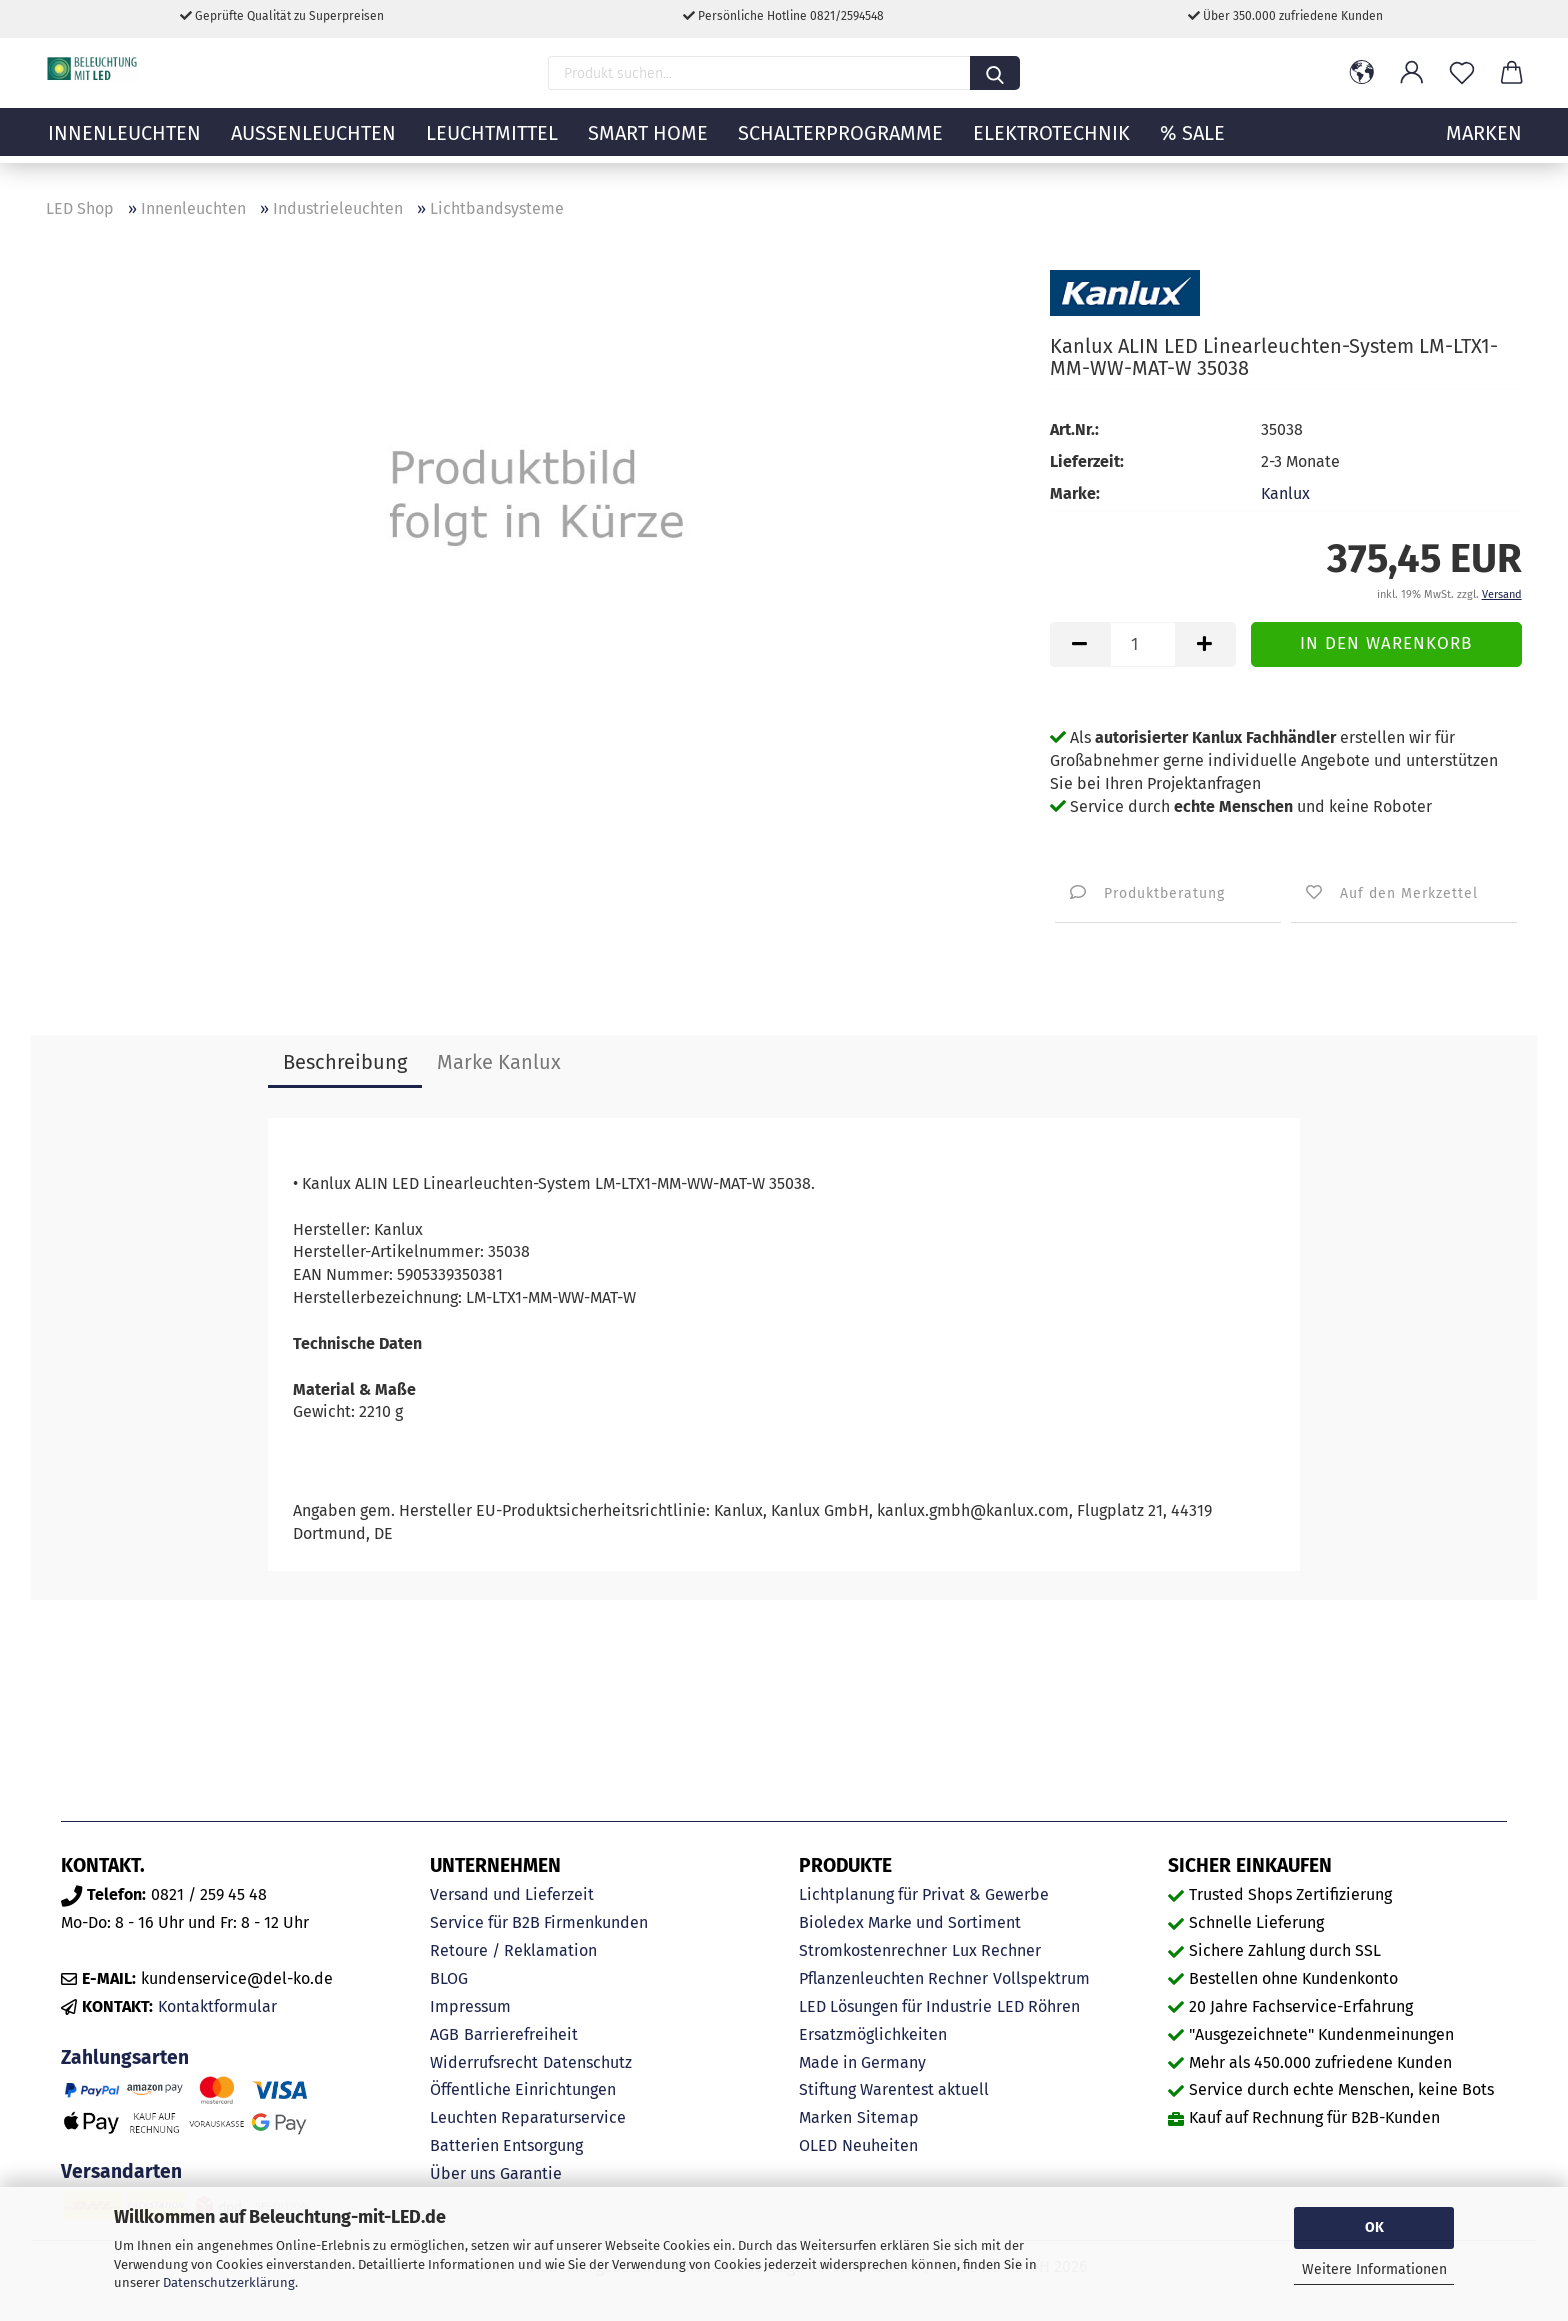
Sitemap (888, 2117)
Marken (825, 2117)
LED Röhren (1038, 2006)
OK (1374, 2227)
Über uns (462, 2173)
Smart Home (648, 145)
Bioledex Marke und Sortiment (910, 1922)
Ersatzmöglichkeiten (873, 2034)
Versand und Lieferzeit (512, 1894)
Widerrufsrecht (484, 2062)
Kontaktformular (217, 2006)
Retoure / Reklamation (513, 1950)
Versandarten (121, 2171)
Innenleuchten (124, 145)
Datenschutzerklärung (229, 2282)
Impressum (470, 2006)
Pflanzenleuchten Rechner (893, 1978)
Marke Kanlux (499, 1062)
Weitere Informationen (1374, 2269)
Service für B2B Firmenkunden (539, 1922)
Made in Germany (862, 2062)
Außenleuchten (313, 145)
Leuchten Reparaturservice (528, 2117)
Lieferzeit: (1087, 461)
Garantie (531, 2173)
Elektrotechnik (1051, 145)
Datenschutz (587, 2062)
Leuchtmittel (492, 145)
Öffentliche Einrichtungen (523, 2089)
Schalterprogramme (840, 145)
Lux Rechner (996, 1950)
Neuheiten (880, 2145)
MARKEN (1484, 145)
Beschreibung (345, 1062)
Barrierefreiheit (521, 2034)
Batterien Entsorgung (506, 2145)
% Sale (1192, 145)
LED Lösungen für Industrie (895, 2006)
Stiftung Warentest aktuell (894, 2089)
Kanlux (1285, 493)
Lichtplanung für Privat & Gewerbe (924, 1894)
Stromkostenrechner (873, 1950)
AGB (444, 2034)
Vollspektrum (1041, 1978)
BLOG (449, 1978)
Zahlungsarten (125, 2057)
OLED (818, 2145)
